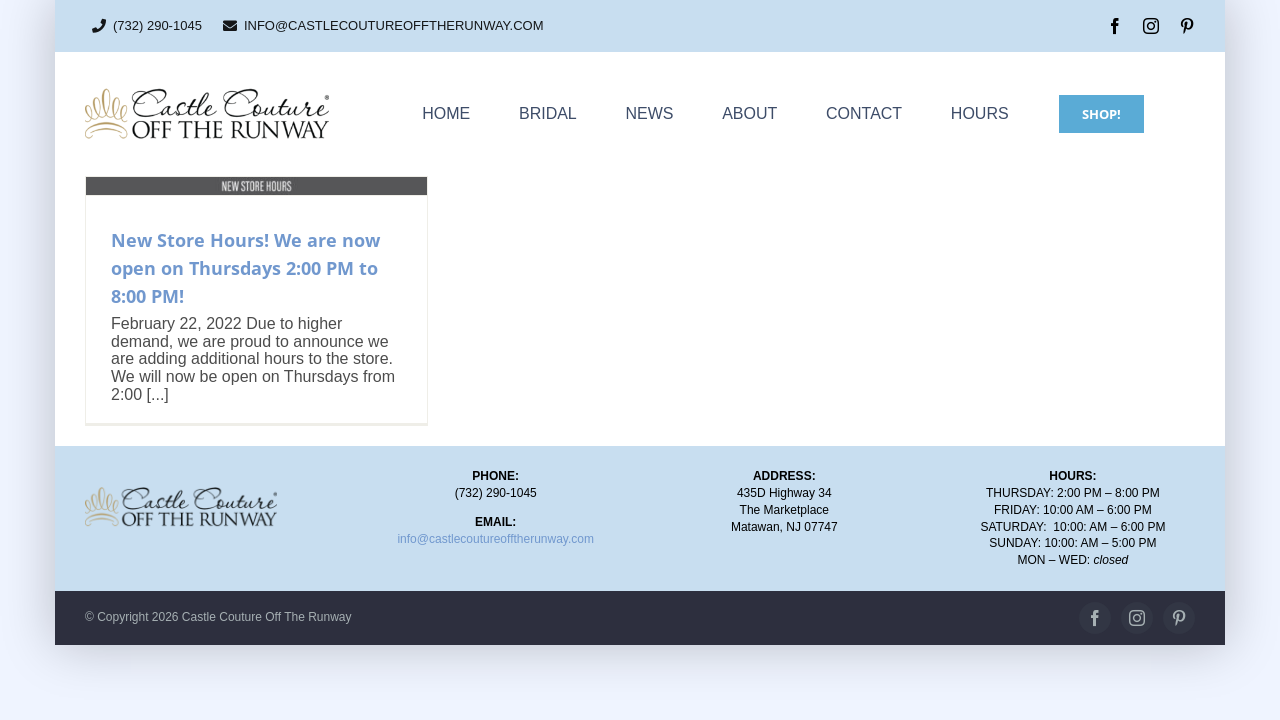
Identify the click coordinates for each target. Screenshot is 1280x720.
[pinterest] (1187, 26)
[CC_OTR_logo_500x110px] (207, 94)
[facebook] (1115, 26)
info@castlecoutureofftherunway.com (495, 539)
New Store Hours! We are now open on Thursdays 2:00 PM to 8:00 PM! (245, 268)
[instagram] (1151, 26)
